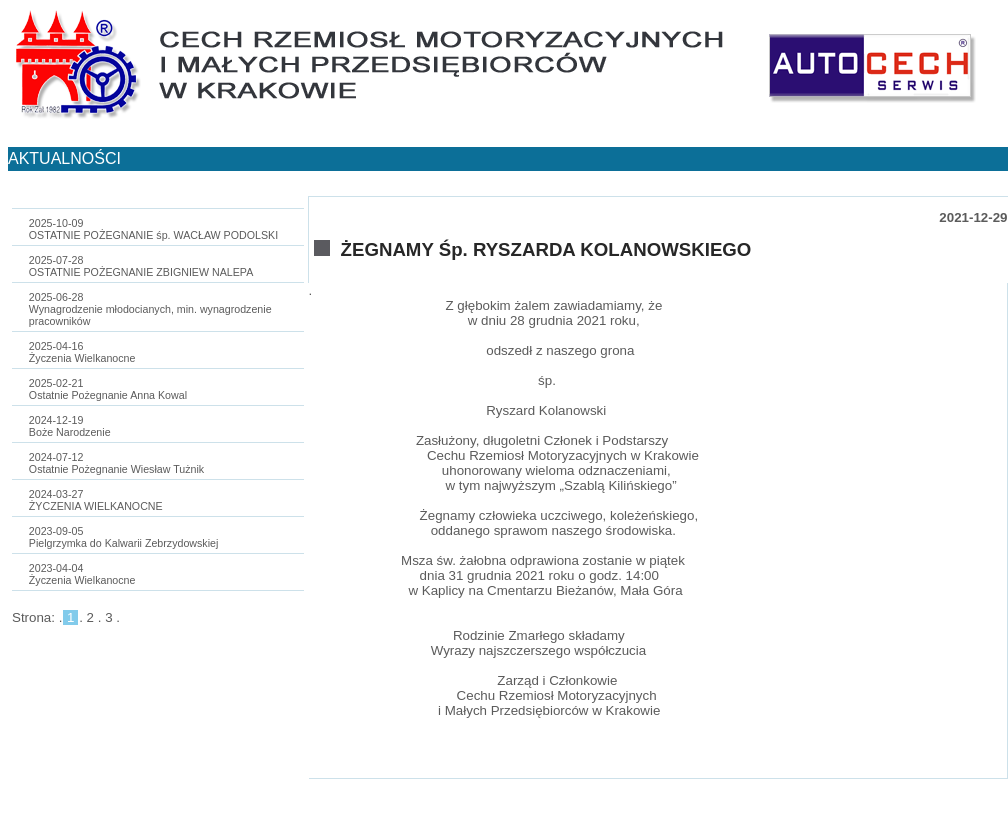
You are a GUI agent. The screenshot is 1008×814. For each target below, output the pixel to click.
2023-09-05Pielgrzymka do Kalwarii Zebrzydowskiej (124, 537)
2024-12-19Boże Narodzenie (70, 426)
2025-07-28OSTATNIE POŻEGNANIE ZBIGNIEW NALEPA (141, 266)
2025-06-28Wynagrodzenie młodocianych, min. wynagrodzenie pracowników (150, 309)
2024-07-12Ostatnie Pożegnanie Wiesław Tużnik (116, 463)
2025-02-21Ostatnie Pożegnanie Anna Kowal (108, 389)
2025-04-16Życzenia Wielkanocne (82, 352)
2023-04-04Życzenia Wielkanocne (82, 574)
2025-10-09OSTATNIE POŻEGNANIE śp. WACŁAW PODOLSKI (153, 229)
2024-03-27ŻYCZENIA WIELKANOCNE (96, 500)
